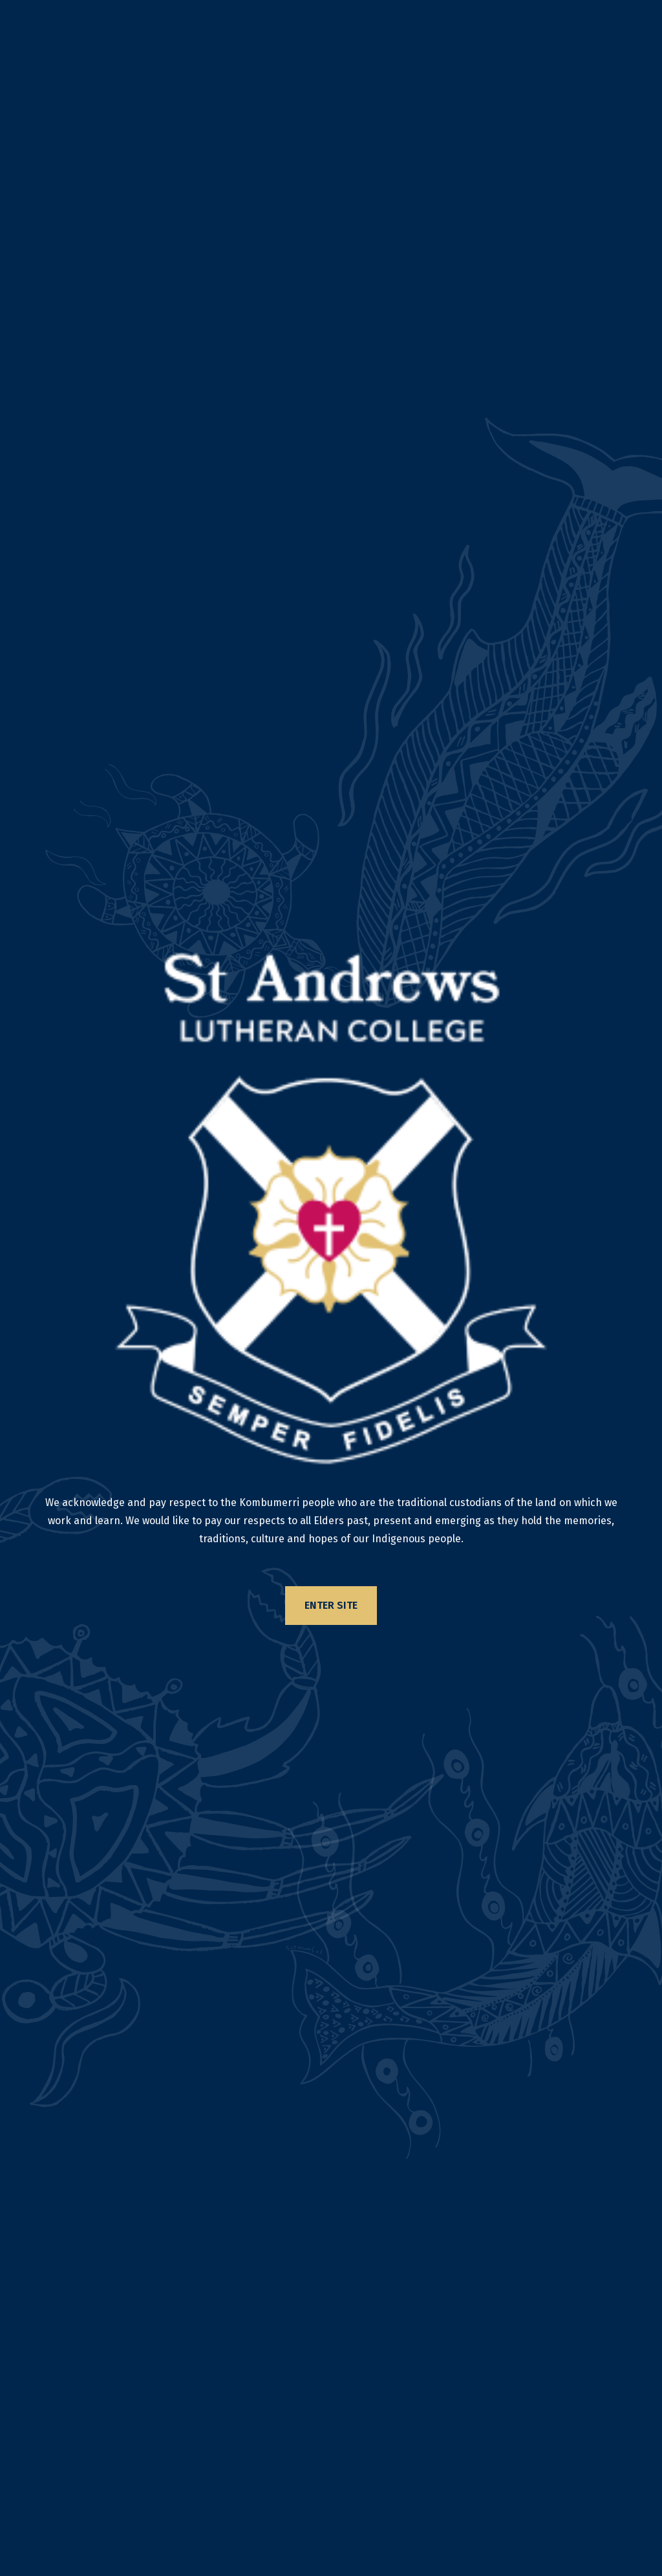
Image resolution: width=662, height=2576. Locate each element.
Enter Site (331, 1605)
